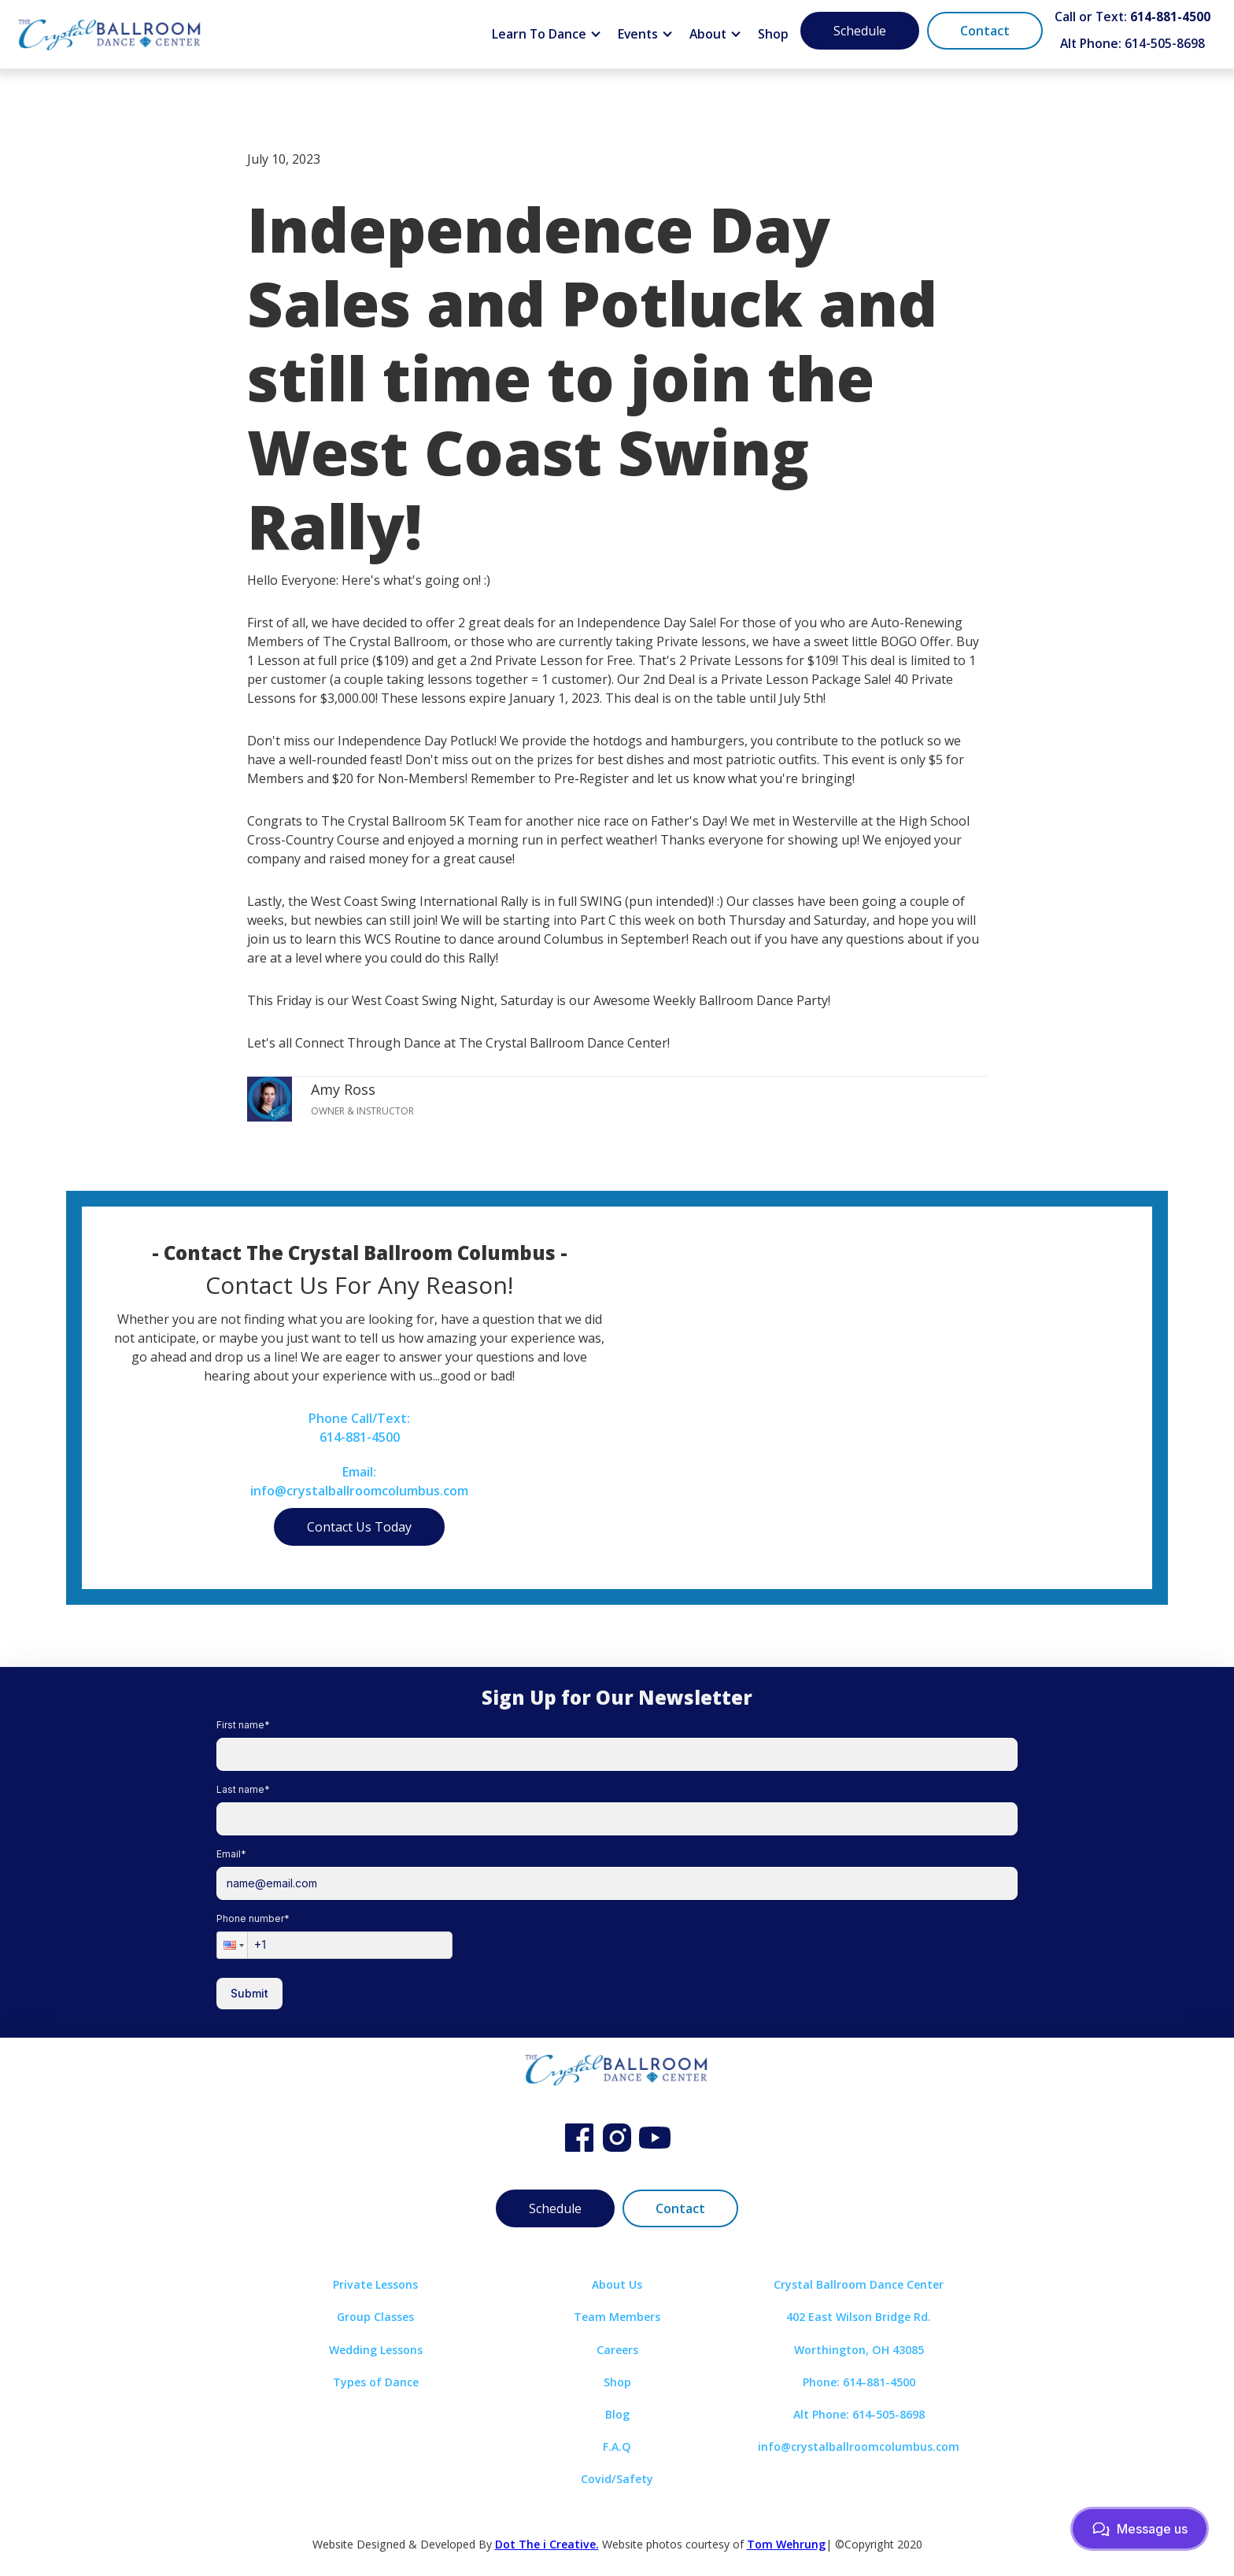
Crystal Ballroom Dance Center (859, 2284)
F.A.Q (617, 2446)
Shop (773, 34)
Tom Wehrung (786, 2544)
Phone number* (253, 1918)
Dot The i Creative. (547, 2544)
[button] (547, 34)
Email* (231, 1854)
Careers (617, 2349)
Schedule (859, 30)
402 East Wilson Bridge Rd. (858, 2316)
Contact (985, 30)
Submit (249, 1993)
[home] (110, 34)
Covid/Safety (617, 2478)
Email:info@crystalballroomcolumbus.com (359, 1481)
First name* (243, 1725)
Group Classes (375, 2316)
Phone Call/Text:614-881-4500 (359, 1428)
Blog (617, 2414)
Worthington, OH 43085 (859, 2349)
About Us (617, 2284)
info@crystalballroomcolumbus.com (858, 2446)
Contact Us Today (359, 1527)
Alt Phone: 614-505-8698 (1132, 43)
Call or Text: (1132, 16)
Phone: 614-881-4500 (859, 2382)
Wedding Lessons (376, 2349)
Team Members (617, 2316)
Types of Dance (376, 2382)
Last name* (243, 1789)
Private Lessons (375, 2284)
